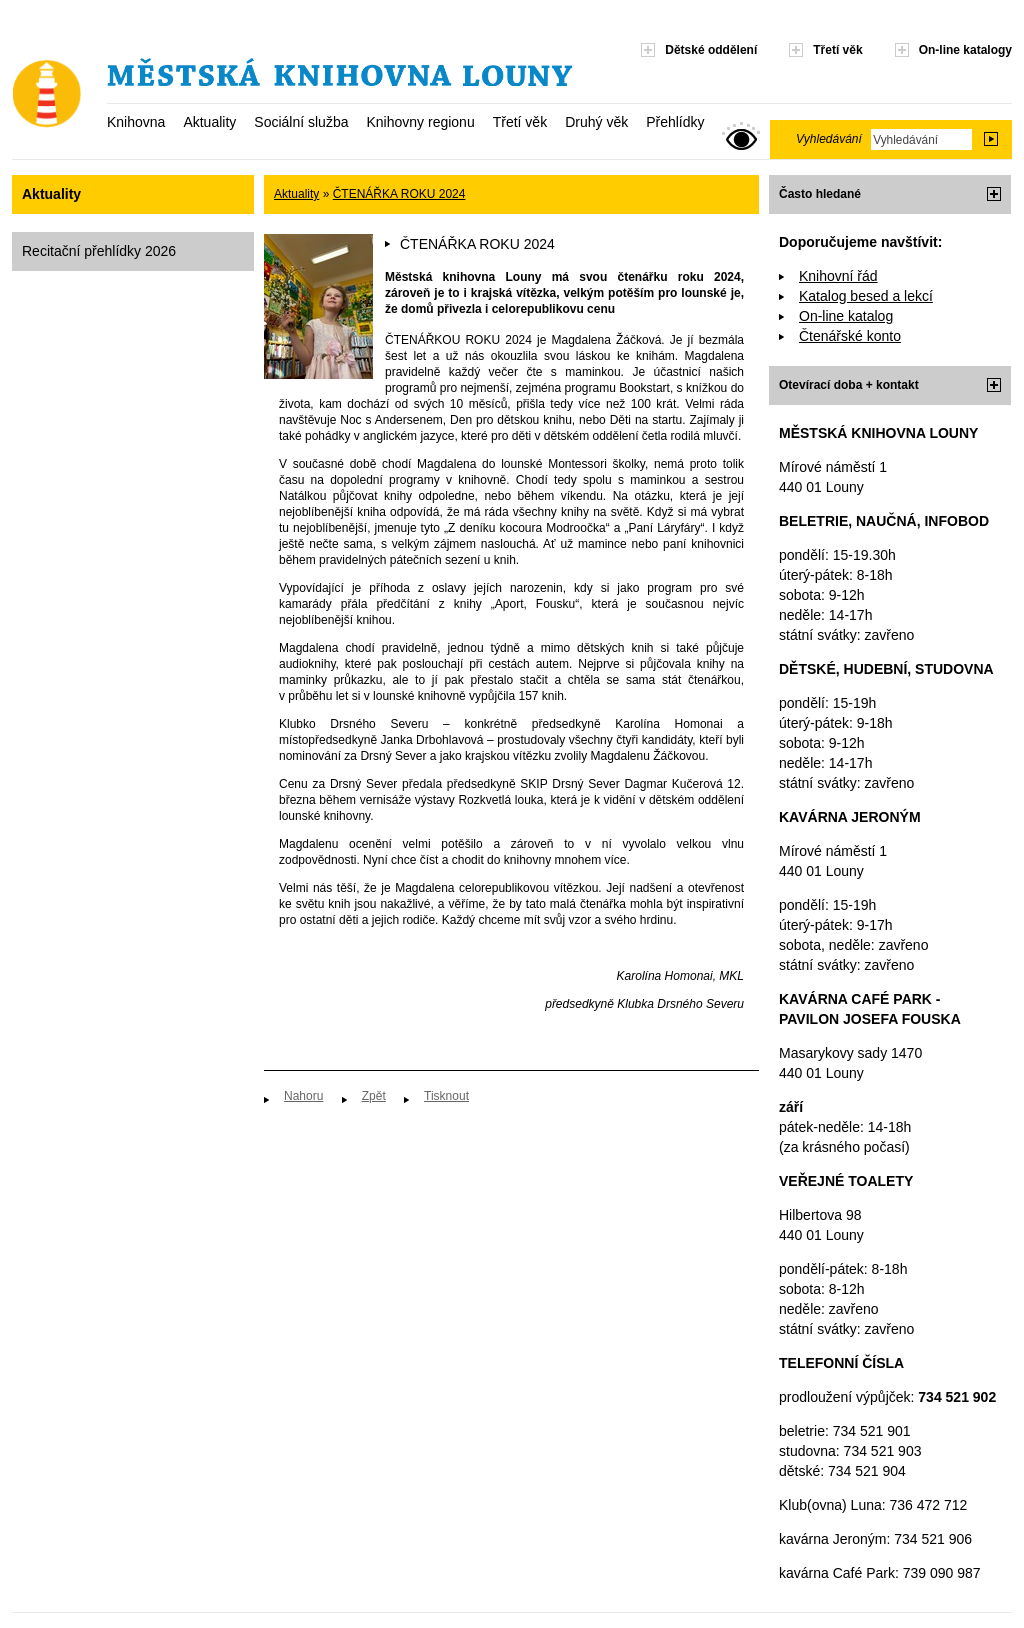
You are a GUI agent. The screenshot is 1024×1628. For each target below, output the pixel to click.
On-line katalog (846, 316)
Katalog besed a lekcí (866, 296)
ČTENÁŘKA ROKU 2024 (399, 194)
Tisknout (446, 1096)
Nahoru (303, 1096)
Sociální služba (301, 122)
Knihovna (136, 122)
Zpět (374, 1096)
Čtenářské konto (850, 336)
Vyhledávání (829, 139)
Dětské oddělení (711, 50)
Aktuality (209, 122)
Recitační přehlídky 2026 (99, 251)
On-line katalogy (965, 50)
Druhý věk (596, 122)
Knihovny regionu (420, 122)
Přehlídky (675, 122)
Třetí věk (520, 122)
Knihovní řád (838, 276)
